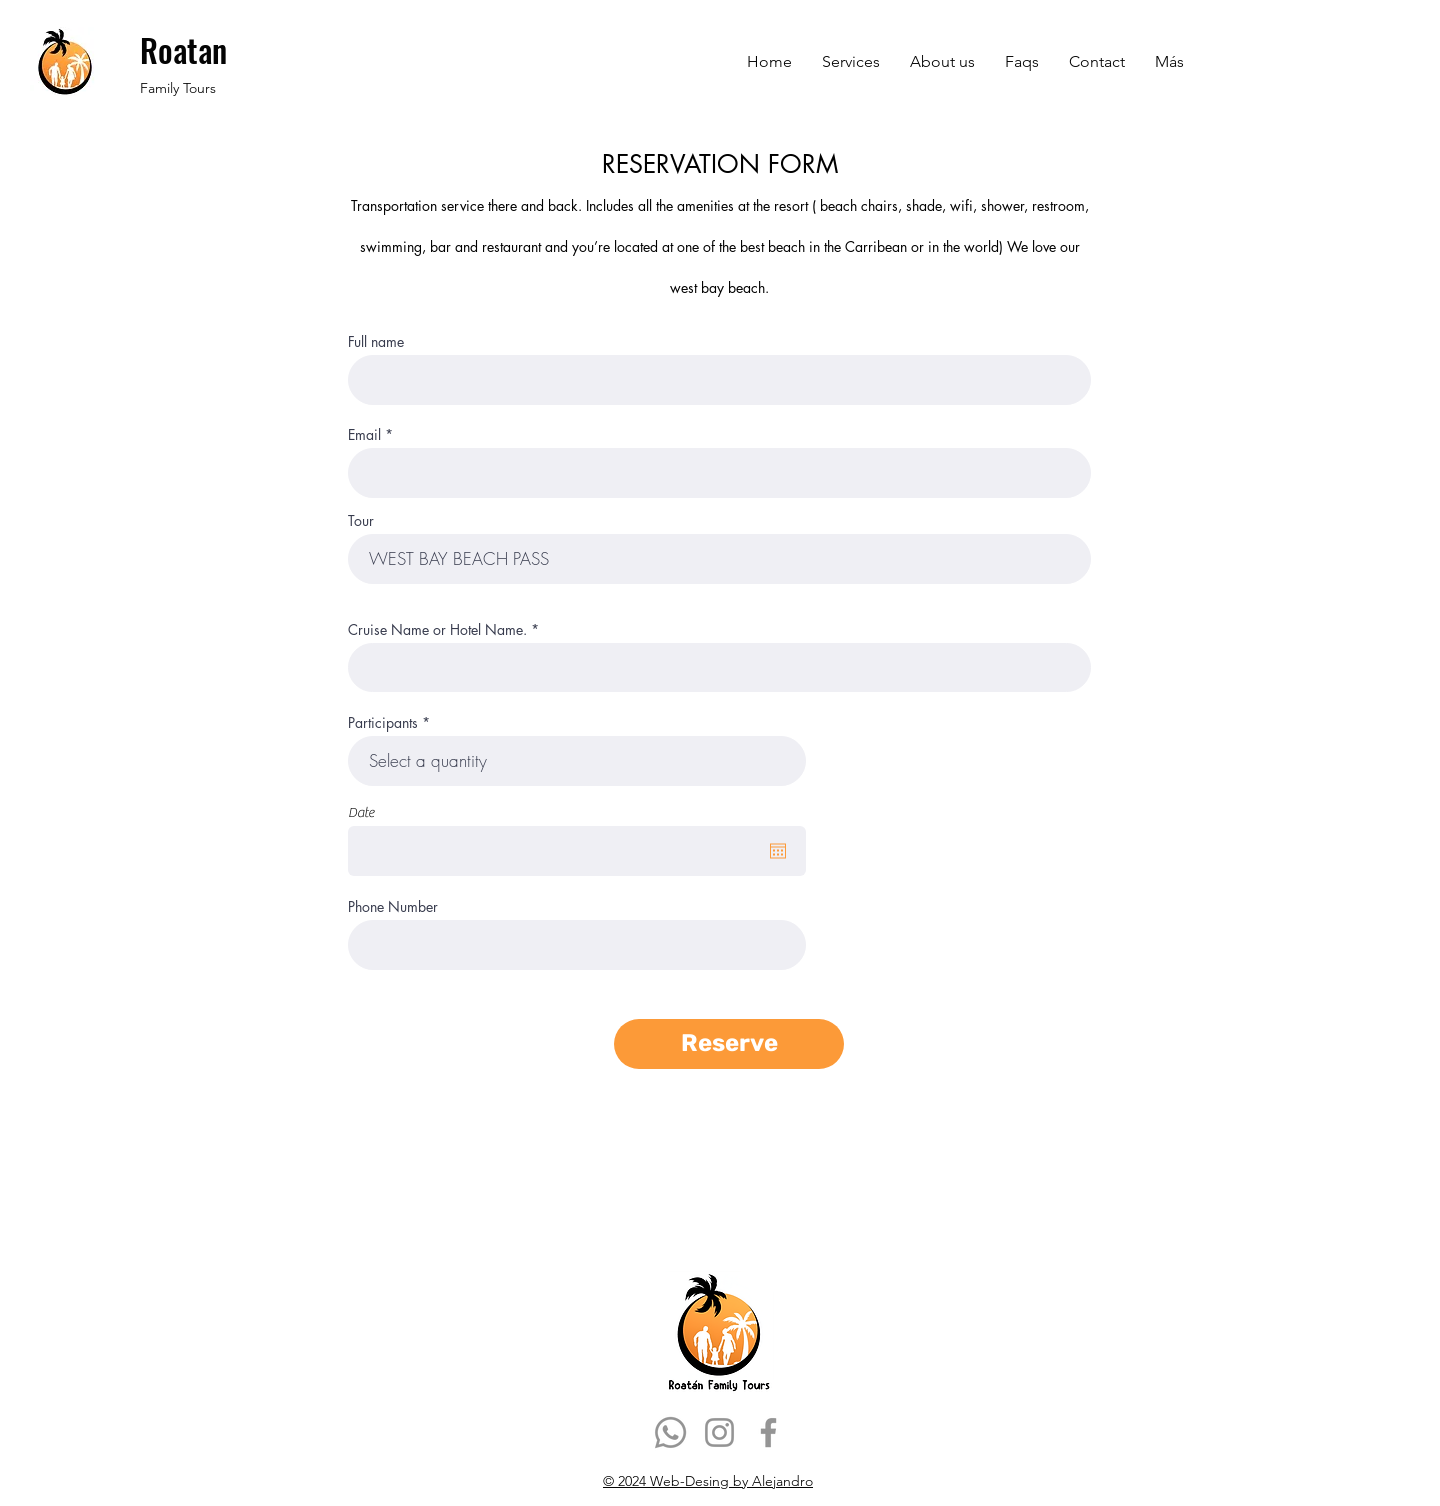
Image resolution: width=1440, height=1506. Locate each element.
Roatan (187, 49)
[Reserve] (729, 1044)
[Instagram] (719, 1432)
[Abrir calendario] (778, 851)
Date (361, 813)
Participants (383, 723)
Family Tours (178, 88)
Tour (361, 521)
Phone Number (393, 907)
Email (364, 435)
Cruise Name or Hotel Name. (437, 630)
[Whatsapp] (670, 1432)
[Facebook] (768, 1432)
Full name (376, 342)
